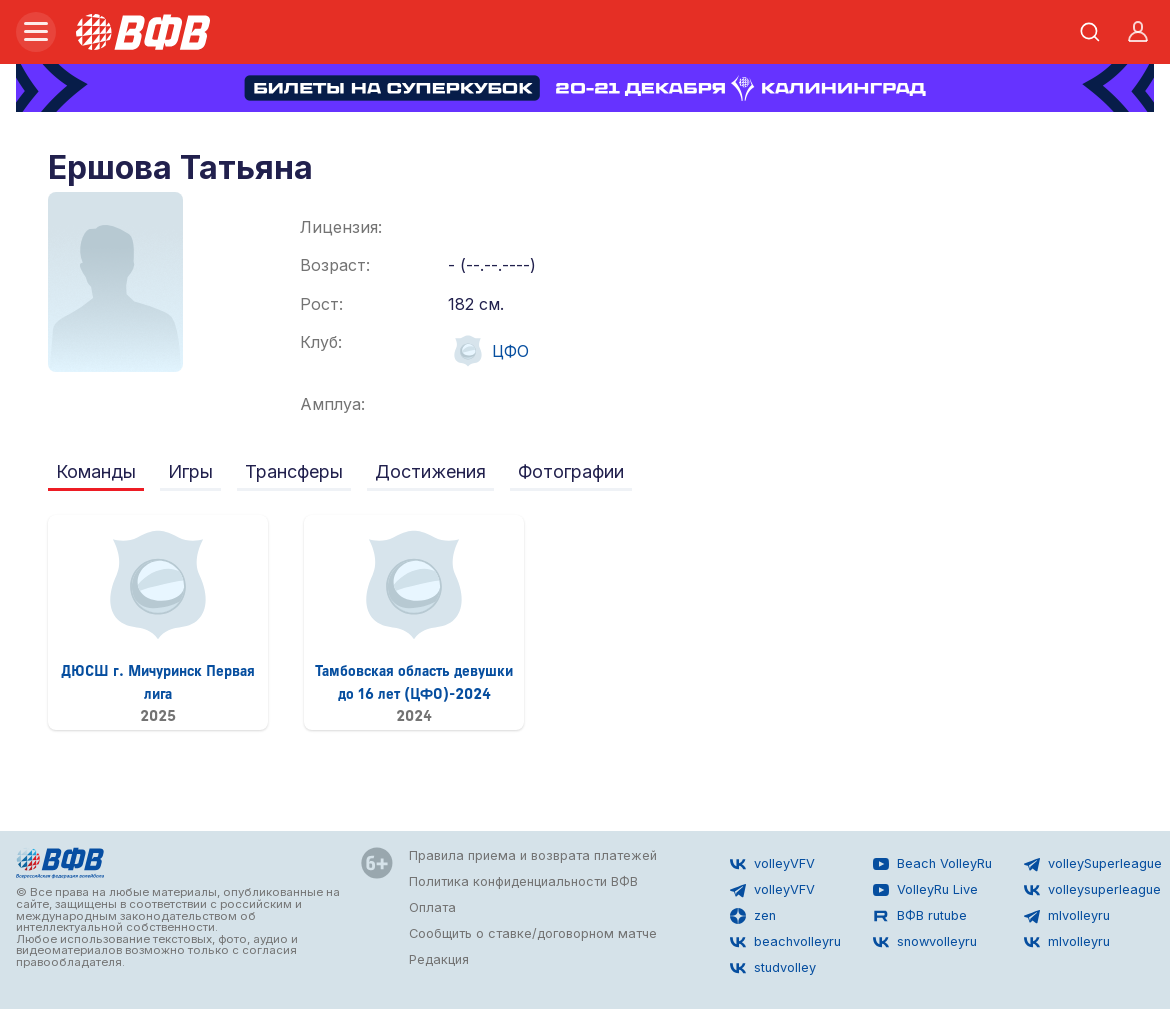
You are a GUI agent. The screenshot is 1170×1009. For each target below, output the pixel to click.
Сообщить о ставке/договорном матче (533, 933)
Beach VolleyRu (932, 864)
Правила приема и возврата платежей (533, 855)
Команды (96, 471)
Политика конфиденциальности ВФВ (523, 881)
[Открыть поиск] (1090, 32)
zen (753, 916)
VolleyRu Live (925, 890)
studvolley (773, 968)
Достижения (430, 471)
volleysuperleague (1092, 890)
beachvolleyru (785, 942)
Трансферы (294, 471)
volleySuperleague (1093, 864)
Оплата (432, 907)
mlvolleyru (1067, 916)
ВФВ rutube (920, 916)
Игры (190, 471)
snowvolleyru (925, 942)
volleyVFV (772, 864)
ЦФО (488, 351)
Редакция (439, 959)
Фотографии (571, 471)
